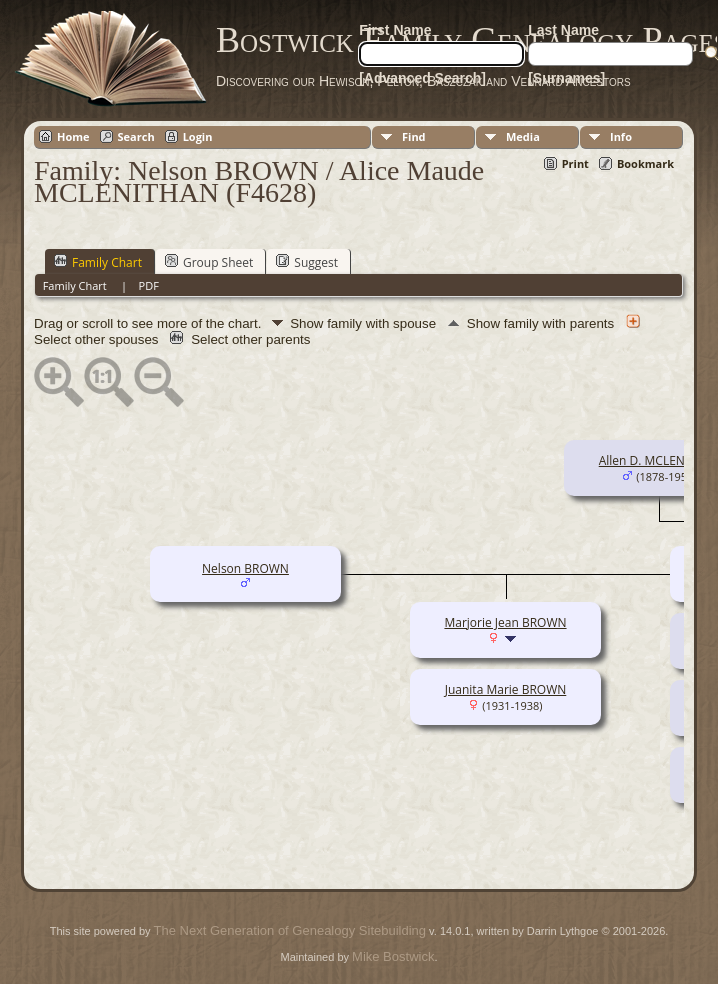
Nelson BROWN (245, 568)
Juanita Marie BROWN (506, 689)
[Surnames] (566, 78)
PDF (149, 285)
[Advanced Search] (422, 78)
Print (575, 163)
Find (414, 136)
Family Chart (98, 262)
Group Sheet (209, 262)
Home (73, 136)
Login (198, 136)
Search (136, 136)
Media (523, 136)
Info (621, 136)
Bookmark (645, 163)
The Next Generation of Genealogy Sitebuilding (290, 930)
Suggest (307, 262)
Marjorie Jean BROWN (505, 622)
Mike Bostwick (393, 956)
